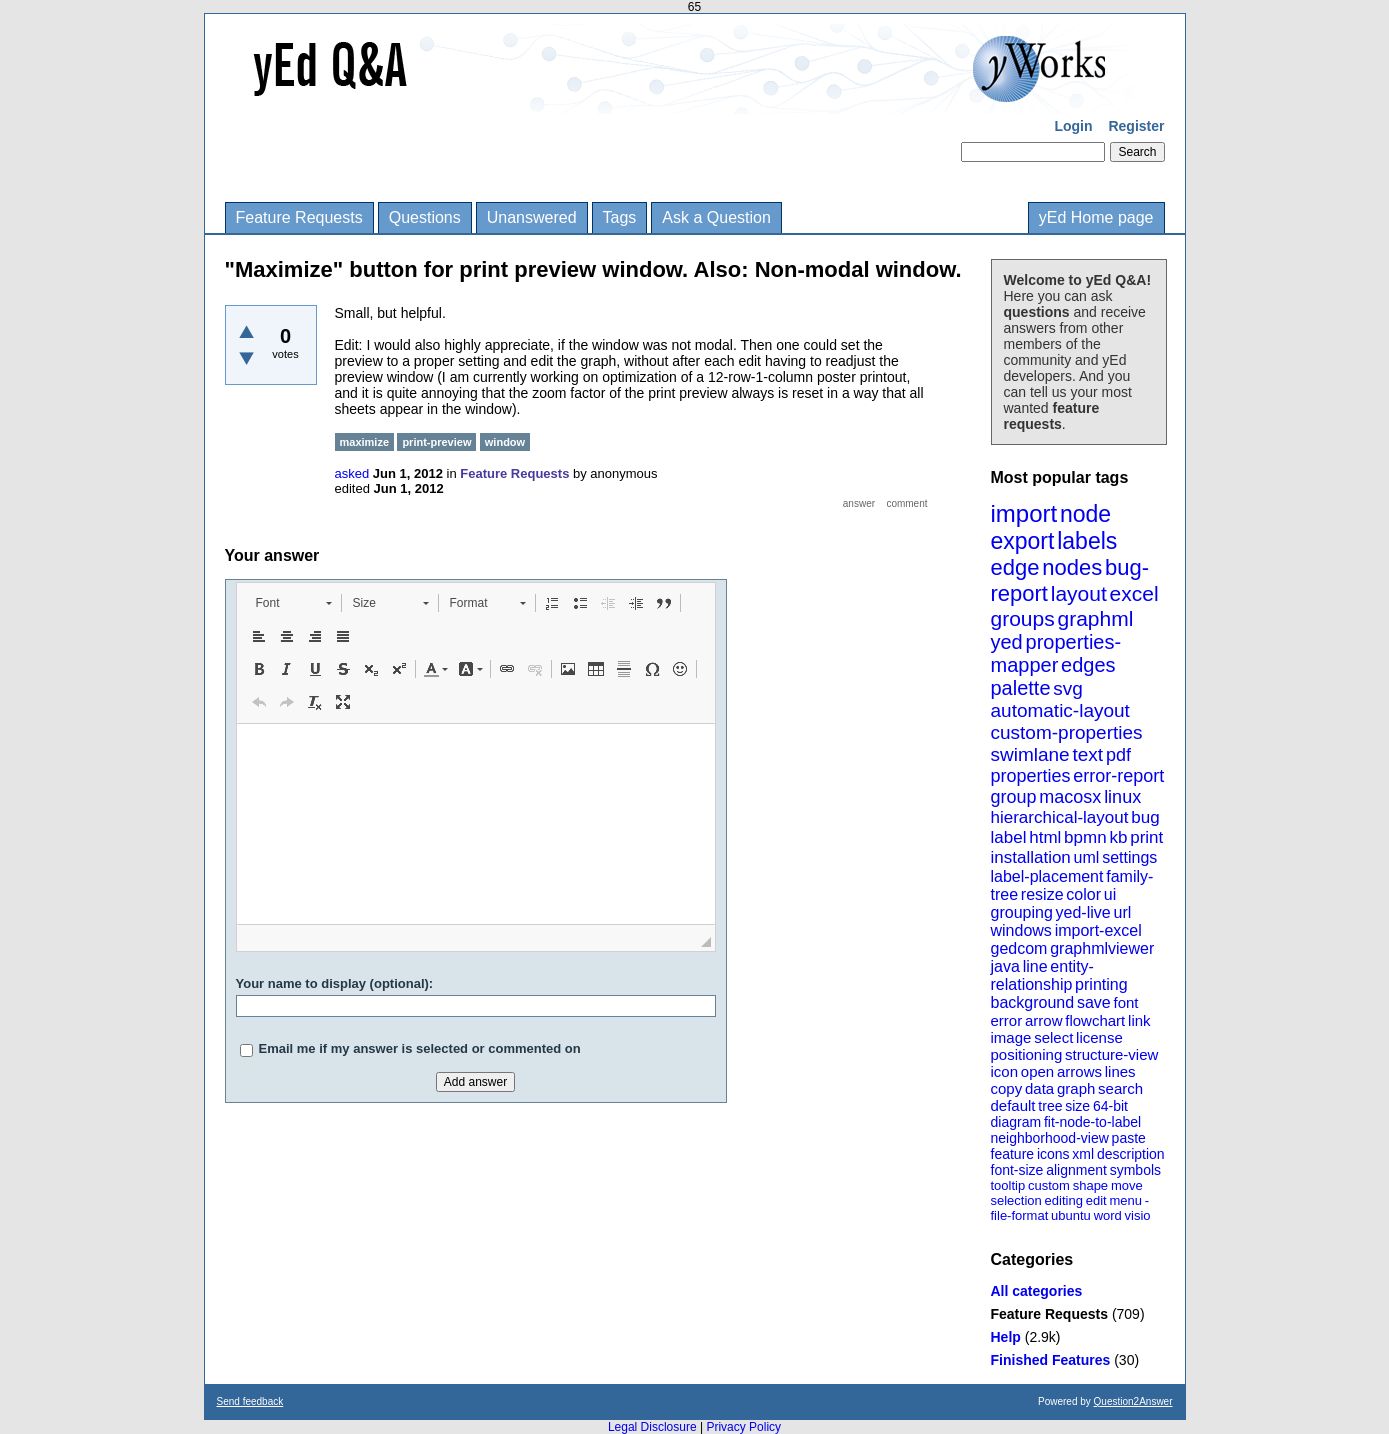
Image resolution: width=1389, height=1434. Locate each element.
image (1011, 1037)
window (505, 442)
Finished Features (1051, 1360)
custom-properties (1067, 732)
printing (1101, 984)
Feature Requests (299, 217)
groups (1023, 618)
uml (1087, 857)
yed (1007, 642)
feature (1013, 1154)
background (1033, 1002)
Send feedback (250, 1401)
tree (1050, 1106)
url (1122, 912)
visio (1138, 1215)
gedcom (1019, 948)
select (1053, 1037)
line (1035, 966)
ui (1110, 894)
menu (1125, 1200)
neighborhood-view (1050, 1138)
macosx (1070, 797)
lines (1120, 1071)
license (1099, 1037)
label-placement (1047, 876)
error (1007, 1020)
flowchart (1095, 1020)
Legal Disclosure (652, 1427)
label (1009, 837)
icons (1053, 1154)
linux (1122, 797)
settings (1129, 857)
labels (1087, 541)
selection (1016, 1200)
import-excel (1098, 930)
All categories (1037, 1291)
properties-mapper (1056, 653)
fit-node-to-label (1092, 1122)
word (1108, 1215)
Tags (620, 217)
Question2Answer (1133, 1401)
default (1013, 1105)
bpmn (1085, 837)
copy (1007, 1088)
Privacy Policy (743, 1427)
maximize (365, 442)
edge (1015, 567)
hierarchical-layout (1060, 817)
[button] (293, 603)
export (1023, 541)
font (1125, 1002)
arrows (1079, 1071)
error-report (1118, 776)
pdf (1118, 755)
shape (1090, 1185)
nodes (1072, 567)
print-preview (436, 442)
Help (1006, 1337)
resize (1042, 894)
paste (1129, 1138)
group (1014, 797)
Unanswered (532, 217)
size (1077, 1106)
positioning (1027, 1054)
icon (1005, 1071)
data (1039, 1088)
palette (1021, 688)
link (1139, 1020)
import (1024, 513)
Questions (425, 217)
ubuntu (1071, 1215)
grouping (1022, 912)
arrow (1044, 1020)
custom (1049, 1185)
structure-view (1111, 1054)
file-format (1020, 1215)
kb (1118, 837)
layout (1079, 593)
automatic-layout (1060, 710)
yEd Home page (1096, 217)
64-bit (1110, 1106)
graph (1076, 1088)
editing (1064, 1200)
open (1037, 1071)
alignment (1076, 1170)
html (1045, 837)
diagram (1016, 1122)
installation (1031, 857)
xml (1083, 1154)
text (1087, 754)
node (1085, 514)
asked (352, 473)
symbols (1135, 1170)
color (1083, 894)
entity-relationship (1042, 975)
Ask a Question (716, 217)
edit (1096, 1200)
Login (1073, 126)
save (1094, 1002)
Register (1136, 126)
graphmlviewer (1102, 948)
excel (1134, 593)
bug (1145, 817)
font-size (1017, 1170)
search (1120, 1088)
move (1127, 1185)
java (1005, 966)
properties (1031, 776)
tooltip (1008, 1185)
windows (1021, 930)
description (1131, 1154)
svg (1068, 688)
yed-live (1083, 912)
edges (1088, 665)
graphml (1096, 618)
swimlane (1030, 754)
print (1146, 837)
